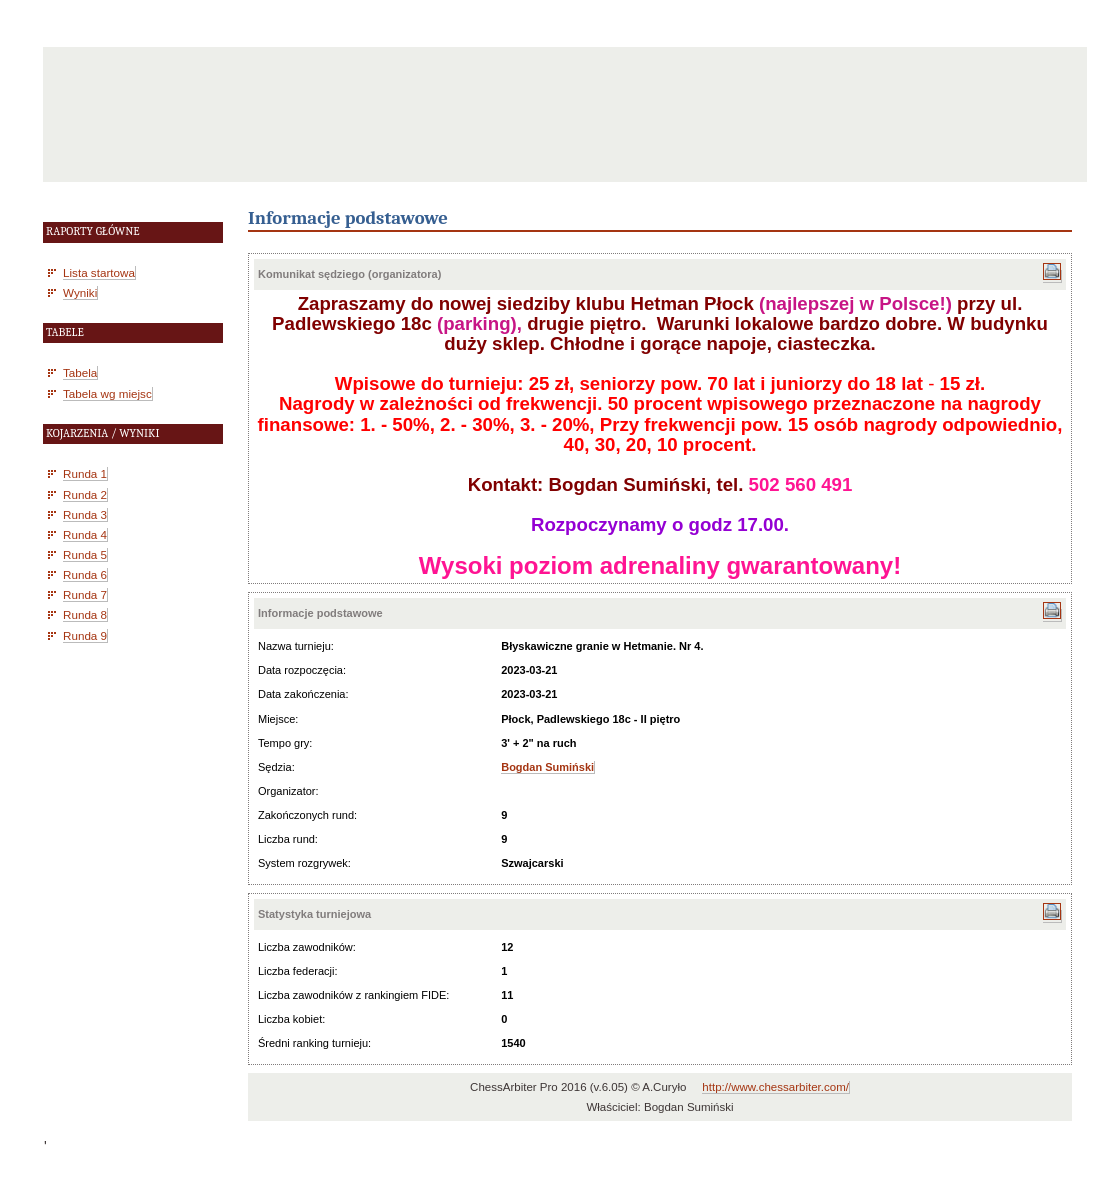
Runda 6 (85, 574)
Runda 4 (85, 534)
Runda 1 (85, 473)
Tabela (80, 372)
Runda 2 (85, 494)
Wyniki (80, 292)
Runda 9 (85, 635)
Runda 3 (85, 514)
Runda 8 (85, 614)
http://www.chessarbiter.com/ (775, 1087)
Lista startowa (99, 272)
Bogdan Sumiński (547, 767)
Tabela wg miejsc (107, 393)
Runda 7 (85, 594)
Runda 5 (85, 554)
